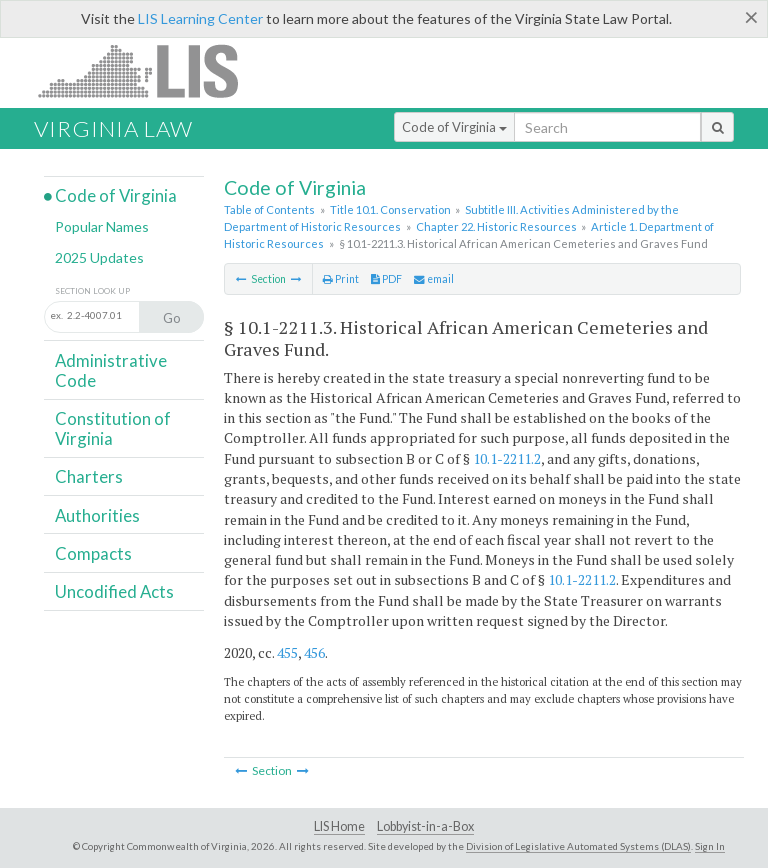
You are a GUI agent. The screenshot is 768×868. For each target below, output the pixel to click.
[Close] (751, 17)
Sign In (710, 846)
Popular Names (102, 226)
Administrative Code (111, 370)
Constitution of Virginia (113, 428)
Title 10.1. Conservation (390, 209)
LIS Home (339, 826)
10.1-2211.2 (507, 458)
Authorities (97, 515)
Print (341, 279)
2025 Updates (99, 257)
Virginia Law (113, 128)
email (434, 279)
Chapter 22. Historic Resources (496, 226)
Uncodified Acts (114, 591)
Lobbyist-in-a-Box (425, 826)
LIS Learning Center (200, 18)
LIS (149, 70)
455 (287, 652)
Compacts (93, 553)
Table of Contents (269, 209)
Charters (89, 476)
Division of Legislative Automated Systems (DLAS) (578, 846)
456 (314, 652)
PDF (386, 279)
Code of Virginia (454, 127)
